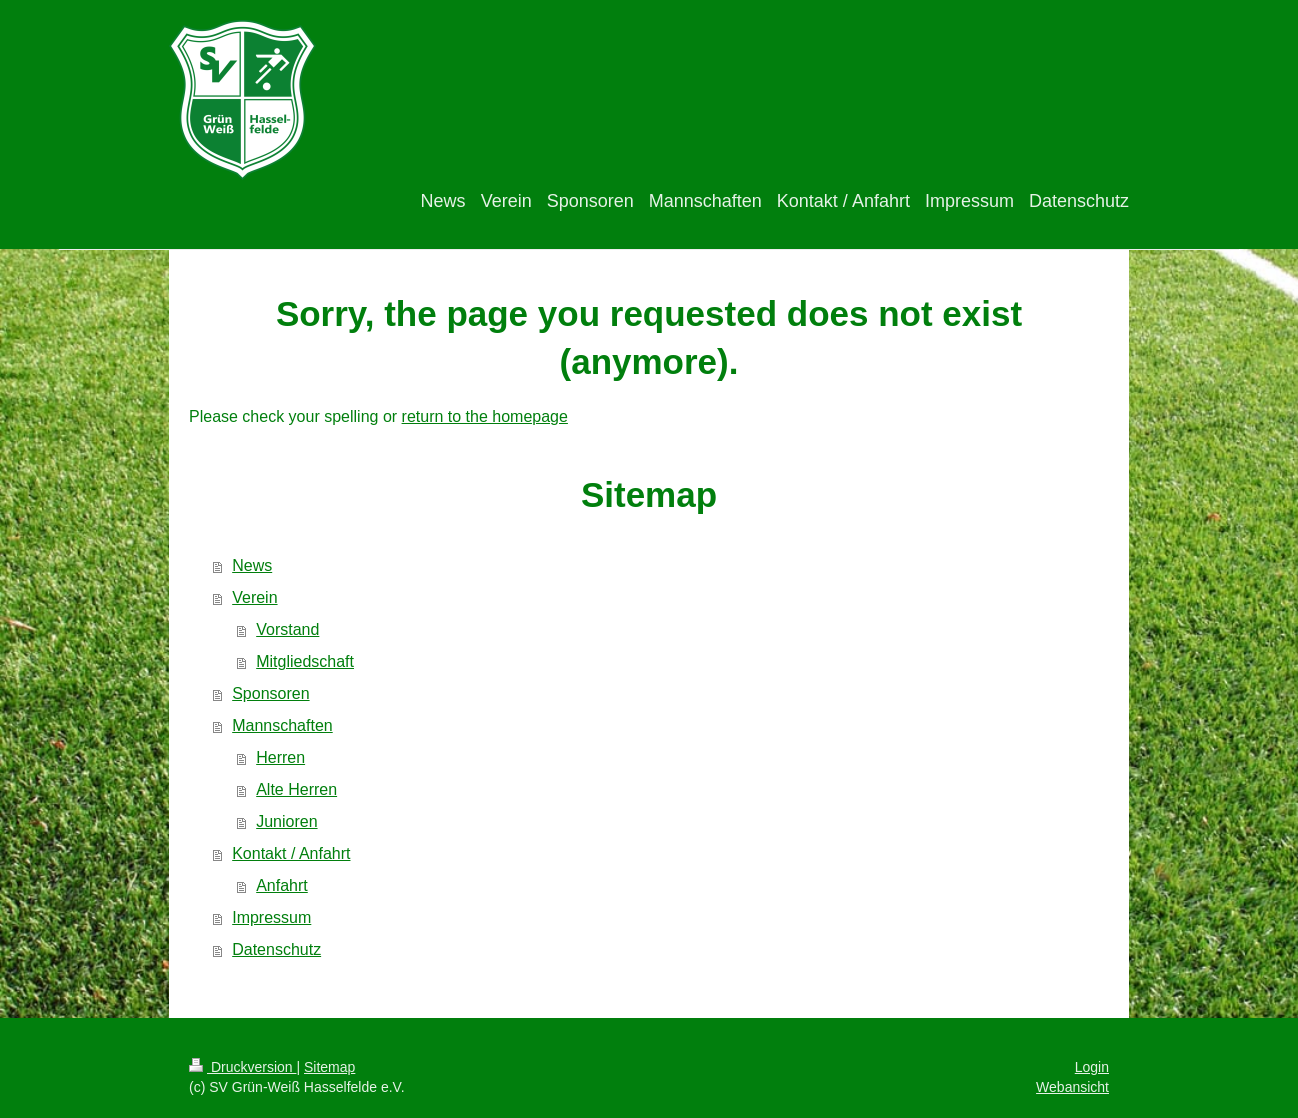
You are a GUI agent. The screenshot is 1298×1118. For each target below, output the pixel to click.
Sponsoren (270, 693)
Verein (254, 597)
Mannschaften (282, 725)
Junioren (286, 821)
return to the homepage (485, 416)
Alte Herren (296, 789)
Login (1092, 1067)
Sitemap (329, 1067)
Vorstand (287, 629)
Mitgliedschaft (305, 661)
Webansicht (1072, 1087)
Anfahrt (282, 885)
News (252, 565)
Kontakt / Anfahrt (291, 853)
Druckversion (242, 1067)
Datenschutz (276, 949)
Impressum (271, 917)
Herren (280, 757)
